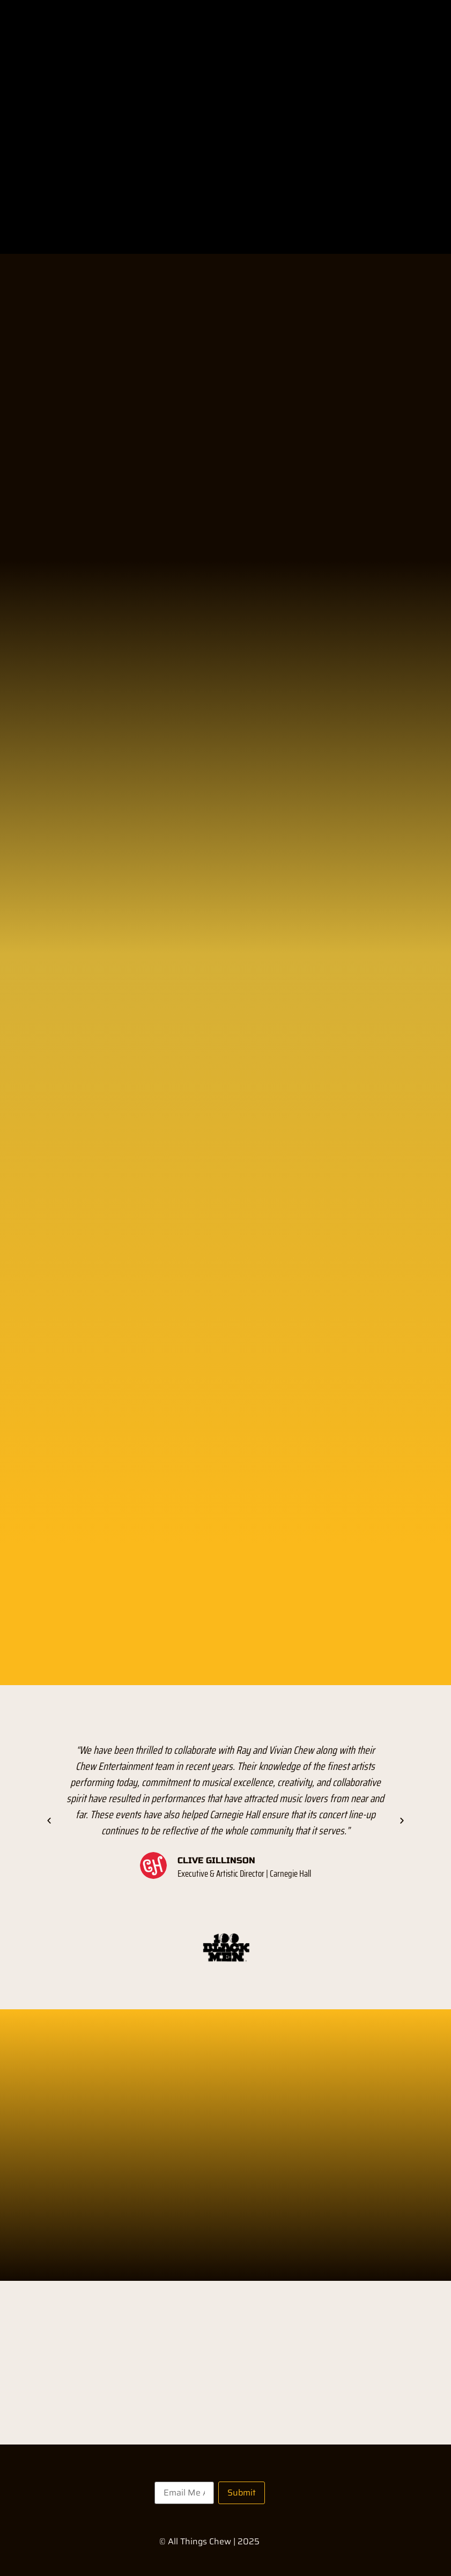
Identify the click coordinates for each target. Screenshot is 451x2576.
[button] (49, 1820)
